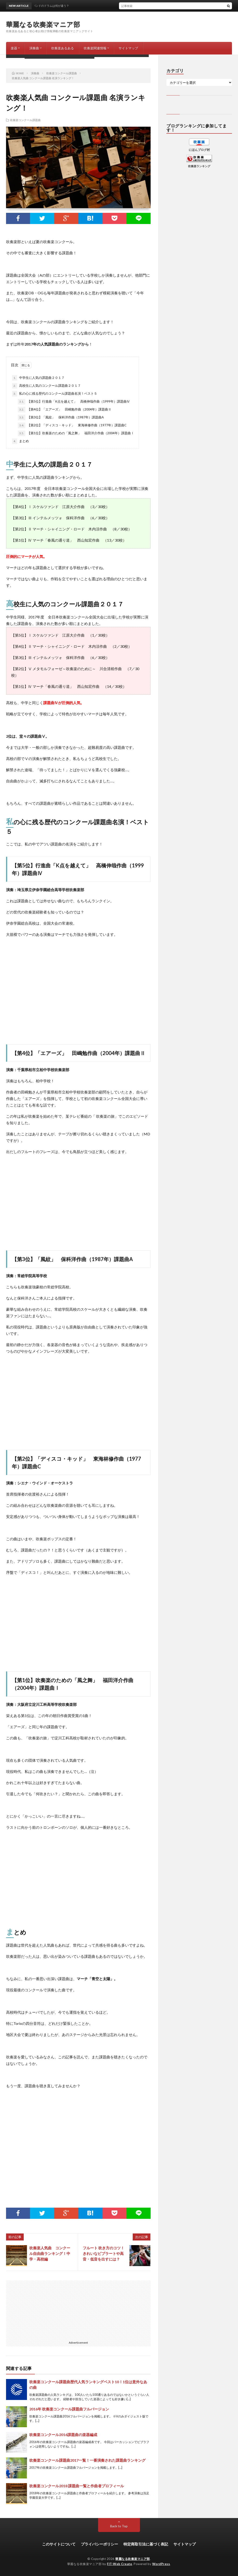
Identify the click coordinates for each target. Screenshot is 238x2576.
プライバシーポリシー (99, 2544)
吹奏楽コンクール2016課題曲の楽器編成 (63, 2434)
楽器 (14, 48)
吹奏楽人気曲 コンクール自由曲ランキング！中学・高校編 (49, 2253)
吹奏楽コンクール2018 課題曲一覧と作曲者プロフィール (76, 2486)
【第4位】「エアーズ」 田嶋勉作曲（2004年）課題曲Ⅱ (64, 409)
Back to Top (119, 2526)
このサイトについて (59, 2544)
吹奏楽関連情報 (95, 48)
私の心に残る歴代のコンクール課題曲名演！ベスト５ (54, 394)
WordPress (161, 2564)
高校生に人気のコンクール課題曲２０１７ (46, 386)
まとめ (20, 441)
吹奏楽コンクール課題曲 (25, 120)
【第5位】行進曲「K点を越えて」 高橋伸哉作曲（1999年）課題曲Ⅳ (74, 401)
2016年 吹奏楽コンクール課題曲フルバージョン (69, 2409)
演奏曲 (34, 48)
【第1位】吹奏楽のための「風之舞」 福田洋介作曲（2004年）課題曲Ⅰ (76, 433)
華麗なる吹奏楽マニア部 (43, 24)
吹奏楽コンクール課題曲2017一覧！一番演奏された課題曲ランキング (87, 2460)
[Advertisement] (78, 2143)
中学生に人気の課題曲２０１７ (38, 378)
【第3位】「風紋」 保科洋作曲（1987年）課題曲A (61, 417)
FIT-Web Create (119, 2564)
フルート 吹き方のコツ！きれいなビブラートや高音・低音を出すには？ (103, 2253)
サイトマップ (128, 48)
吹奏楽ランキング (199, 166)
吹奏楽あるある (62, 48)
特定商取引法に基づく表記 (145, 2544)
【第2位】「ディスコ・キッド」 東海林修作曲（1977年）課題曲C (72, 425)
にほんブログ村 (199, 150)
